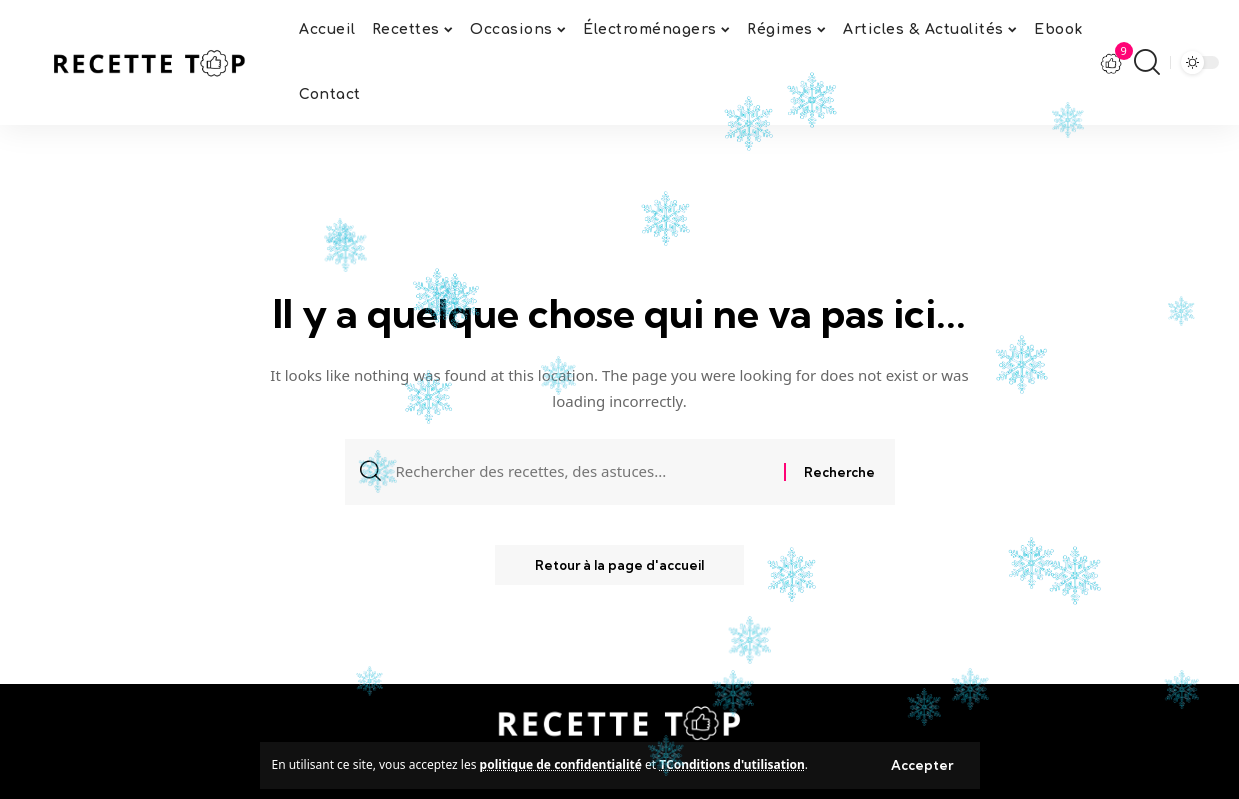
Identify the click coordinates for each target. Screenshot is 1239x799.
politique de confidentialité (561, 764)
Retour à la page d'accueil (619, 565)
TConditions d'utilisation (732, 764)
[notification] (1112, 63)
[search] (1147, 62)
